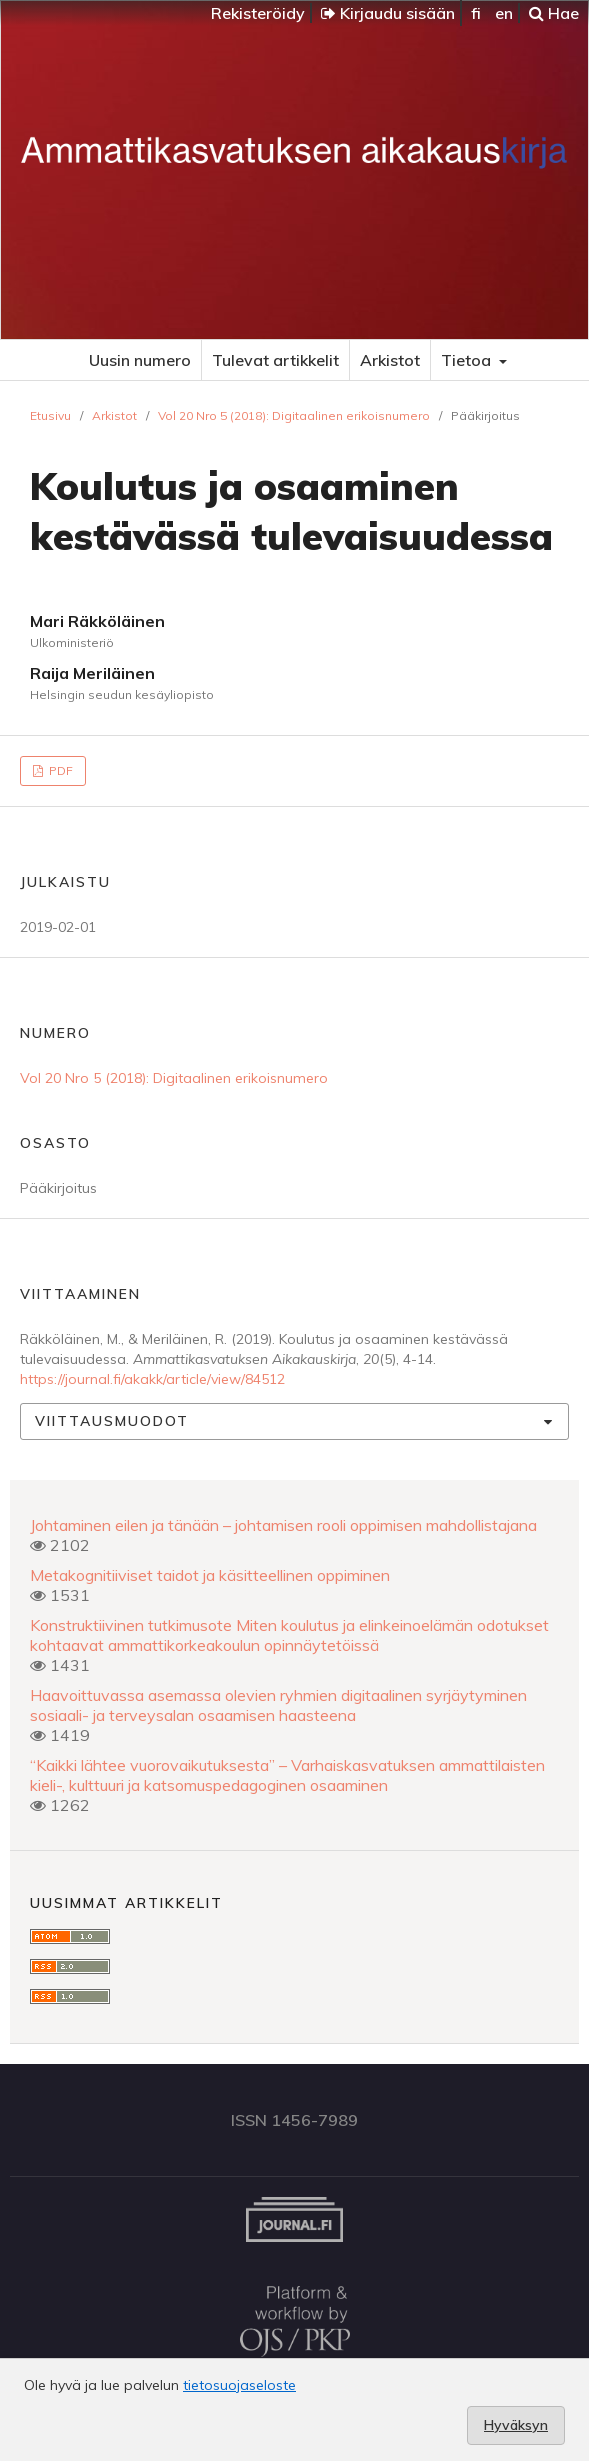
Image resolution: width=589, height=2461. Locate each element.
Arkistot (390, 360)
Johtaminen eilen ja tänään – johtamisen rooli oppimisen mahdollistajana (283, 1525)
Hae (554, 13)
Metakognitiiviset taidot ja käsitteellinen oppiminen (210, 1575)
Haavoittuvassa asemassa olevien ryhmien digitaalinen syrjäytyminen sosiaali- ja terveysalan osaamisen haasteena (278, 1705)
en (504, 13)
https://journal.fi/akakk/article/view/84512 (152, 1379)
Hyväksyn (516, 2425)
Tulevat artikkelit (275, 360)
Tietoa (468, 360)
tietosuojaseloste (239, 2385)
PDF (59, 770)
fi (476, 13)
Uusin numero (140, 360)
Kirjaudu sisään (388, 13)
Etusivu (50, 415)
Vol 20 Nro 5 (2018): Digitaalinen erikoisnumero (294, 415)
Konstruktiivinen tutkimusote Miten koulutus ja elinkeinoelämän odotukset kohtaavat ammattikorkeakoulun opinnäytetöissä (289, 1635)
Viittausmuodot (112, 1421)
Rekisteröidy (258, 13)
